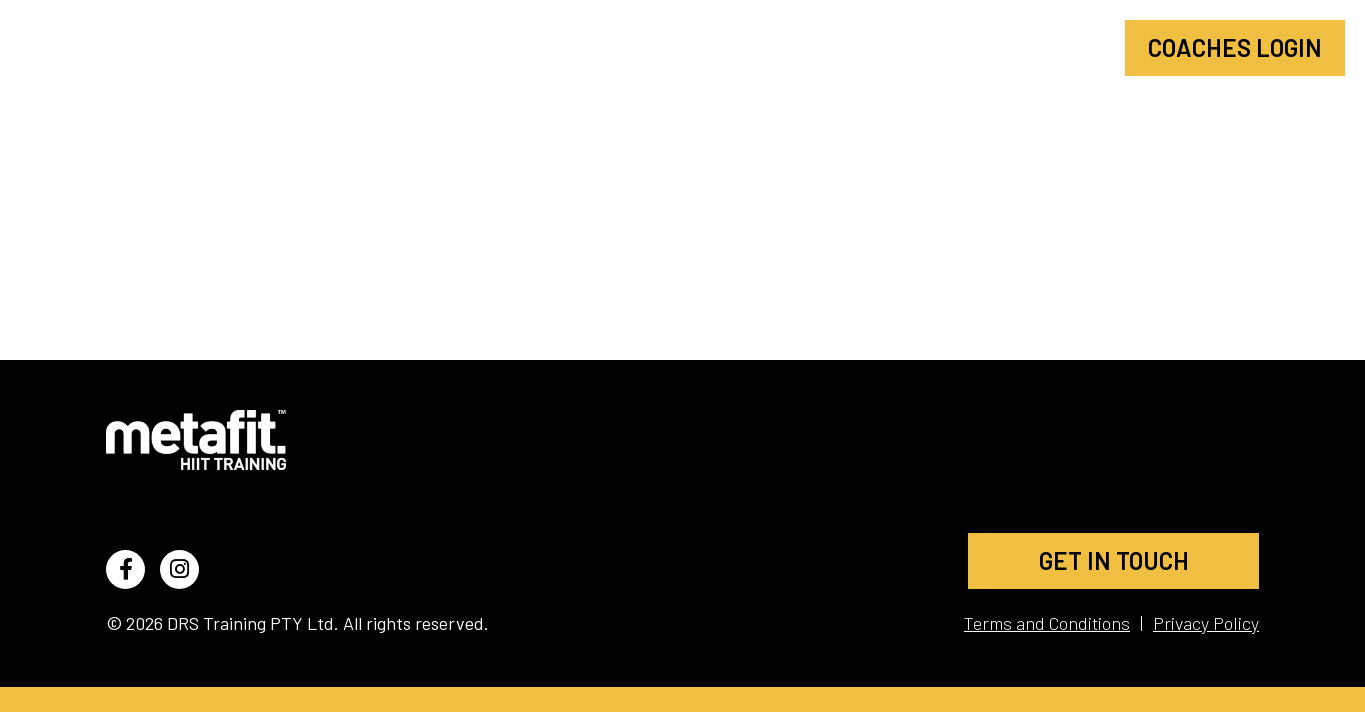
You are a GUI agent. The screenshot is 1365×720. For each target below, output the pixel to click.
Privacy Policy (1206, 623)
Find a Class (796, 47)
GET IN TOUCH (1114, 560)
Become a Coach (999, 47)
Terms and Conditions (1047, 623)
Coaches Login (1235, 47)
